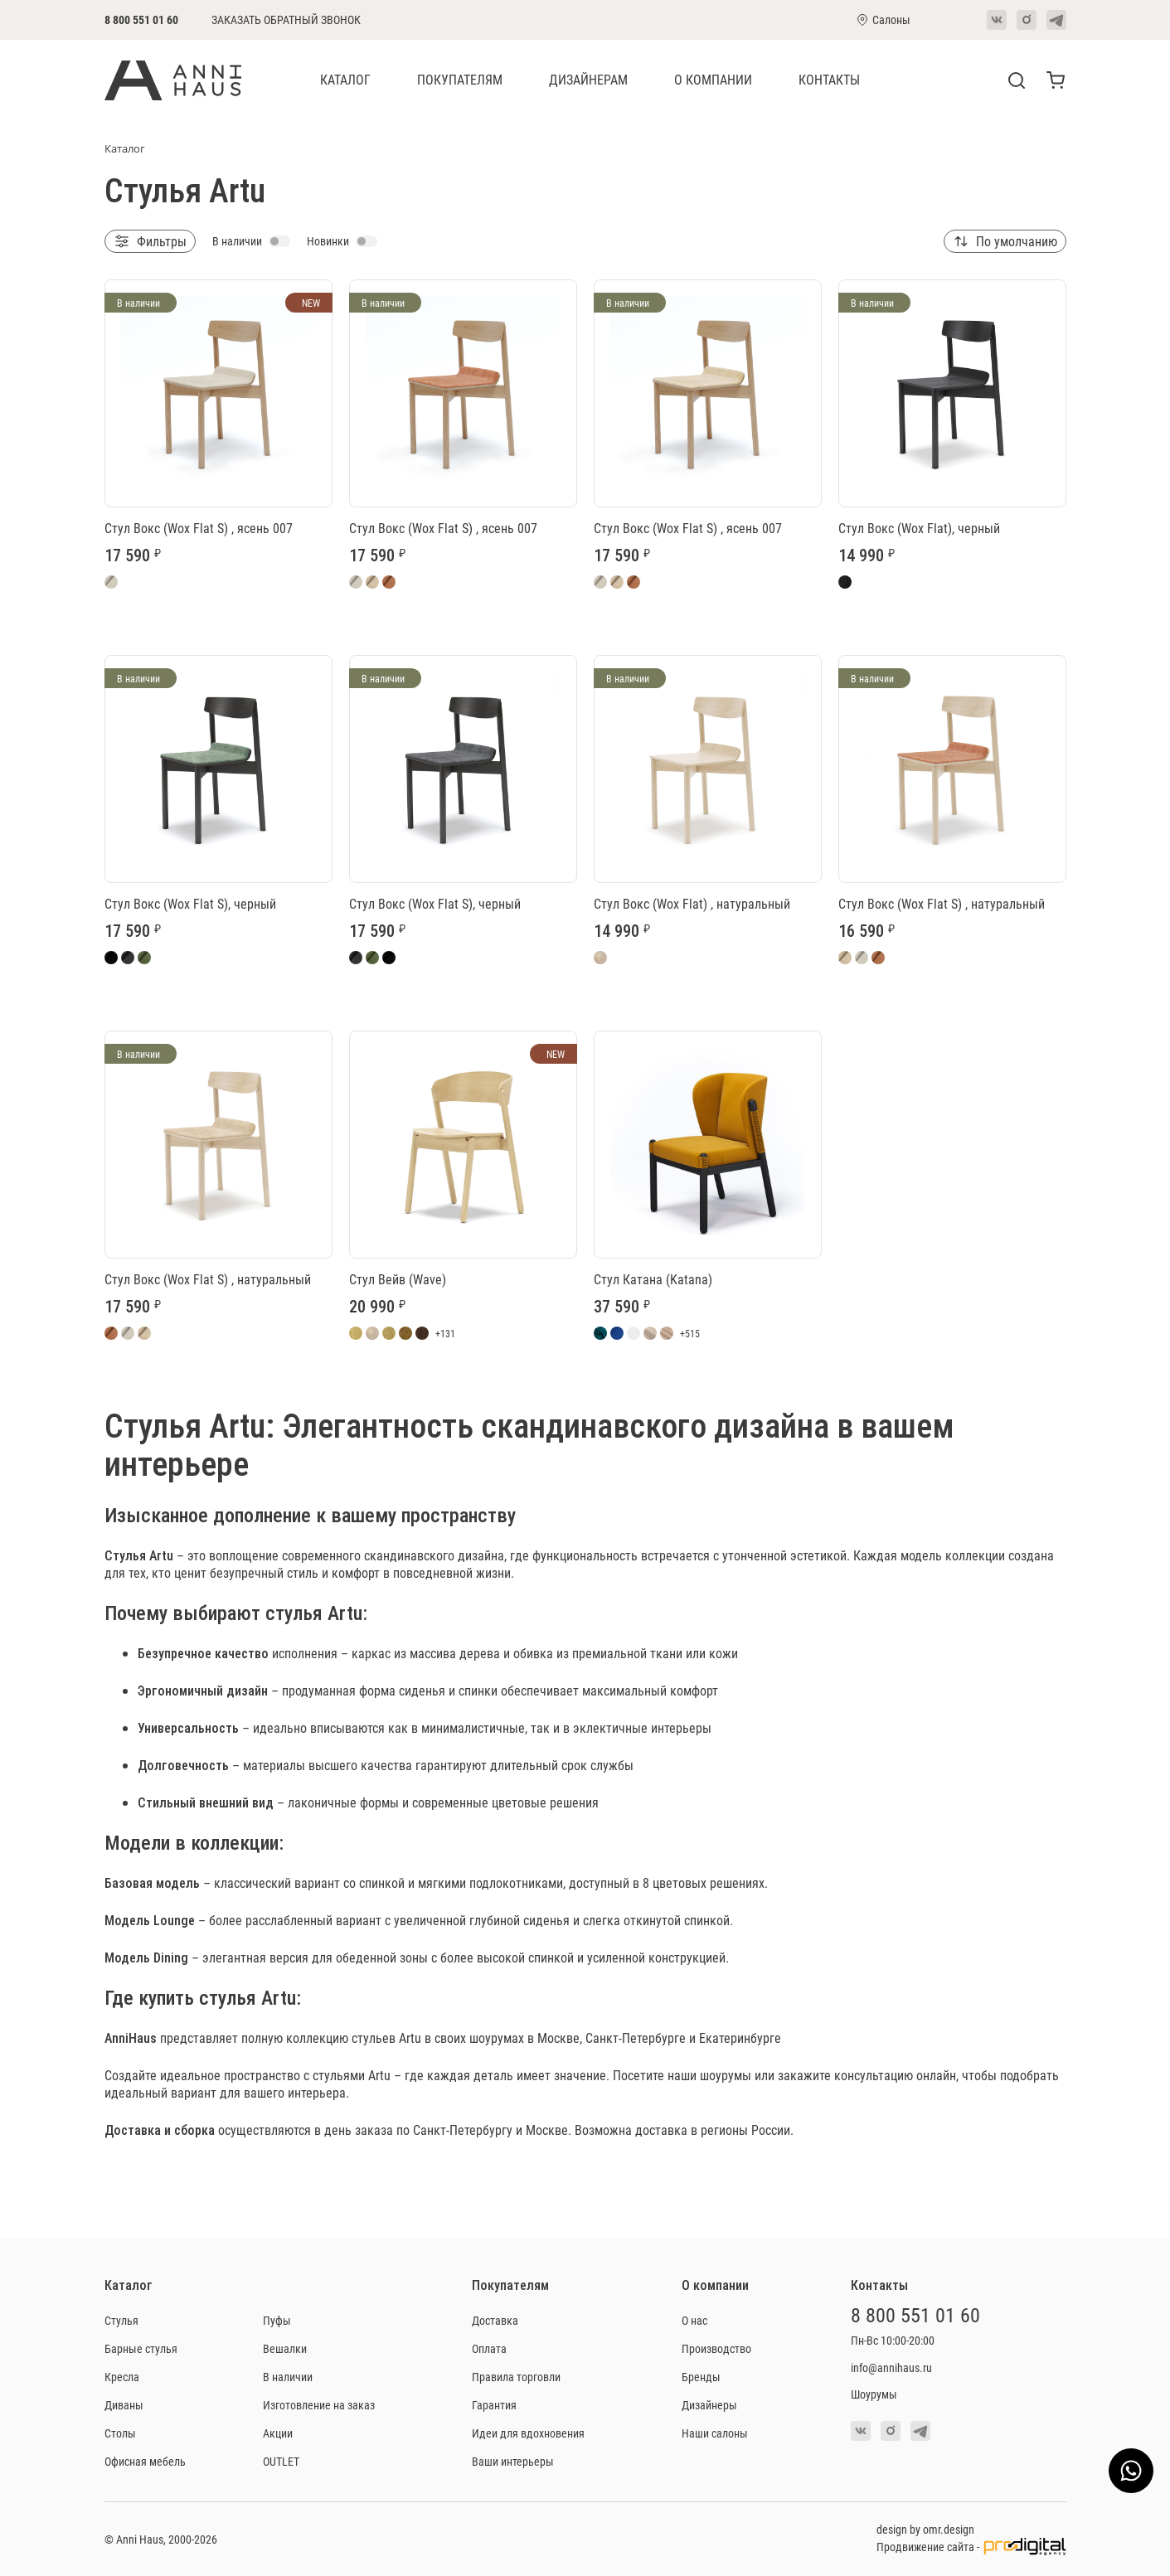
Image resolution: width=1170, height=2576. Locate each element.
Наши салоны (715, 2433)
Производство (716, 2348)
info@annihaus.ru (891, 2367)
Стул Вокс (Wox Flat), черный (919, 527)
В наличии (288, 2376)
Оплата (489, 2348)
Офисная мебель (145, 2461)
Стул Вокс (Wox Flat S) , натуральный (941, 903)
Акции (278, 2433)
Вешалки (285, 2348)
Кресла (121, 2376)
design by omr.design (925, 2529)
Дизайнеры (709, 2405)
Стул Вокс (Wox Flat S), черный (190, 903)
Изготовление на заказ (319, 2405)
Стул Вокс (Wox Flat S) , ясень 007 (198, 527)
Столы (120, 2433)
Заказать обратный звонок (286, 19)
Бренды (701, 2376)
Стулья (125, 1555)
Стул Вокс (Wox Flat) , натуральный (692, 903)
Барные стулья (140, 2348)
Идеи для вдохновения (528, 2433)
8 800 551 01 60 (141, 19)
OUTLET (281, 2461)
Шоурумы (874, 2394)
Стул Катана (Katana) (653, 1279)
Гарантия (494, 2405)
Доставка (495, 2320)
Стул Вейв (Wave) (397, 1279)
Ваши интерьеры (513, 2461)
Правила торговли (516, 2376)
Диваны (123, 2405)
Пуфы (277, 2320)
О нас (694, 2320)
